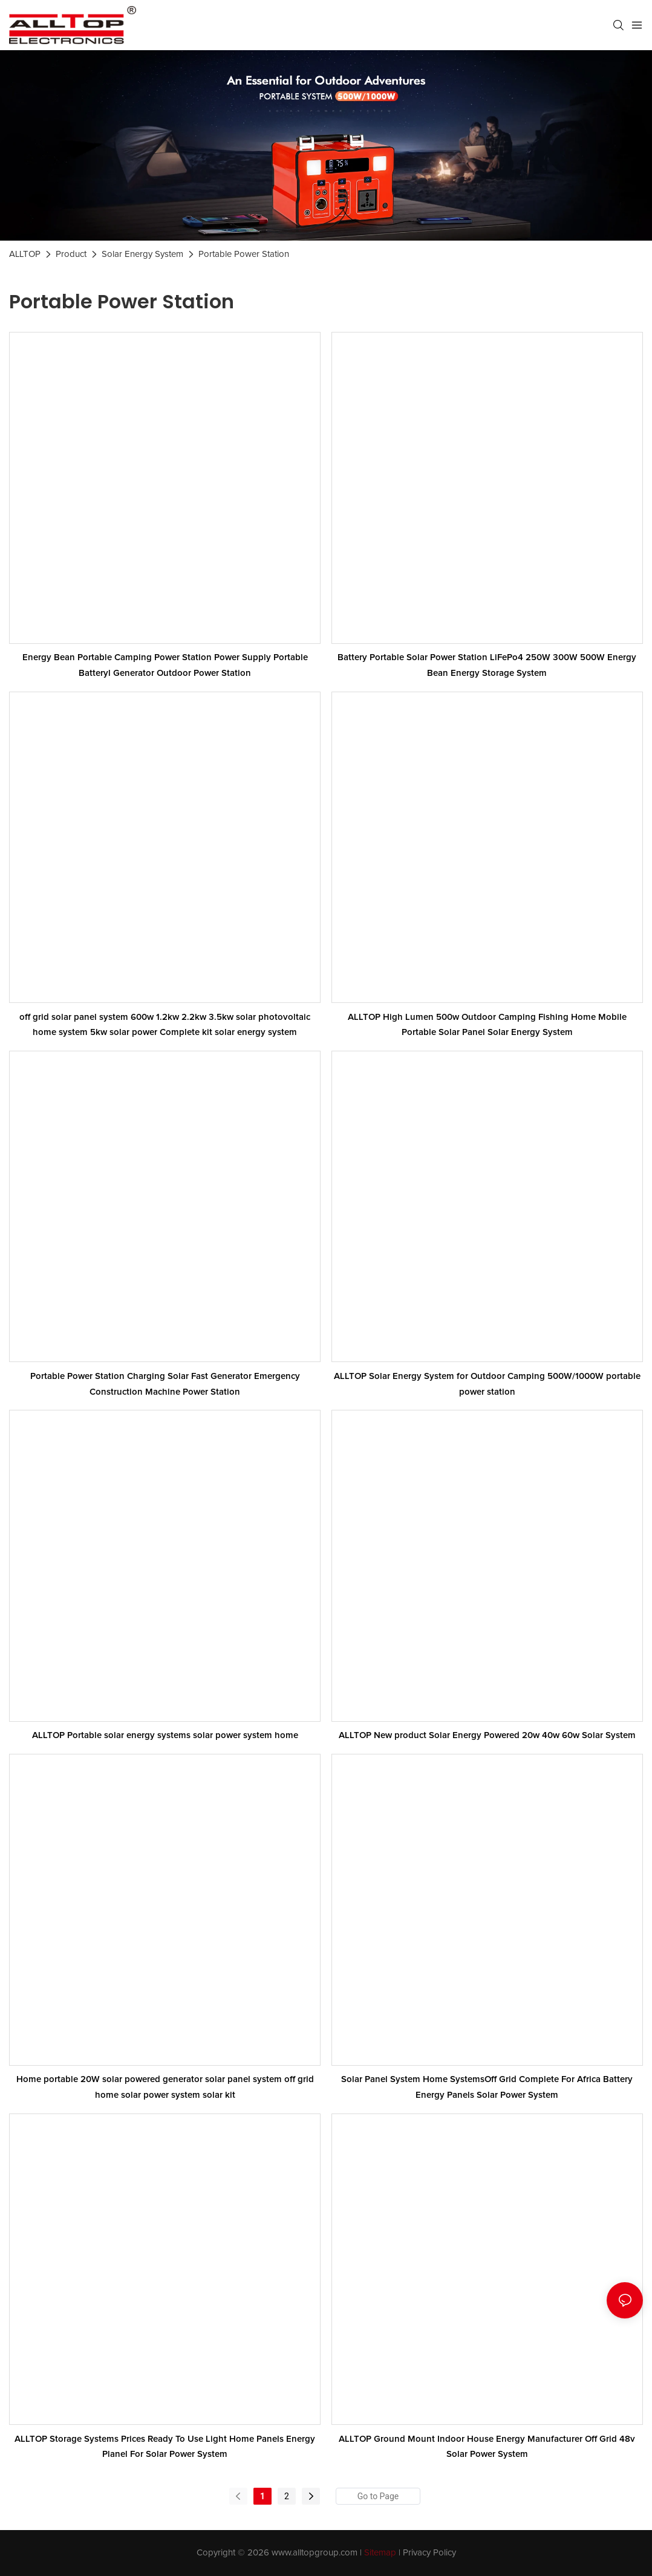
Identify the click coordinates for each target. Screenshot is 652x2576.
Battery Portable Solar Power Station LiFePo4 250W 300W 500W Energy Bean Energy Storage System (486, 665)
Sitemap (380, 2552)
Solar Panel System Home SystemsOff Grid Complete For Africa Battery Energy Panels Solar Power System (487, 2087)
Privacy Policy (429, 2552)
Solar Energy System (142, 254)
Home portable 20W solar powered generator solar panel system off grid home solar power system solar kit (165, 2087)
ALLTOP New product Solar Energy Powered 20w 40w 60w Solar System (487, 1735)
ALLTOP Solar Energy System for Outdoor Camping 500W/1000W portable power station (487, 1384)
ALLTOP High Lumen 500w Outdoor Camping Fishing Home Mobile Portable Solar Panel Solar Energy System (487, 1025)
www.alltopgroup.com (314, 2552)
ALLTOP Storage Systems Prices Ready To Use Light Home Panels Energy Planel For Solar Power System (165, 2447)
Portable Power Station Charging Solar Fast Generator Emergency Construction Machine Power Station (165, 1384)
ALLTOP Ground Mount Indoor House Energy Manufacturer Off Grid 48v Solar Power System (487, 2447)
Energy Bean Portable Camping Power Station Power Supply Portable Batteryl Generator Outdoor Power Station (165, 665)
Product (71, 254)
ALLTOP (25, 254)
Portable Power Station (243, 254)
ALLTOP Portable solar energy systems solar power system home (165, 1735)
